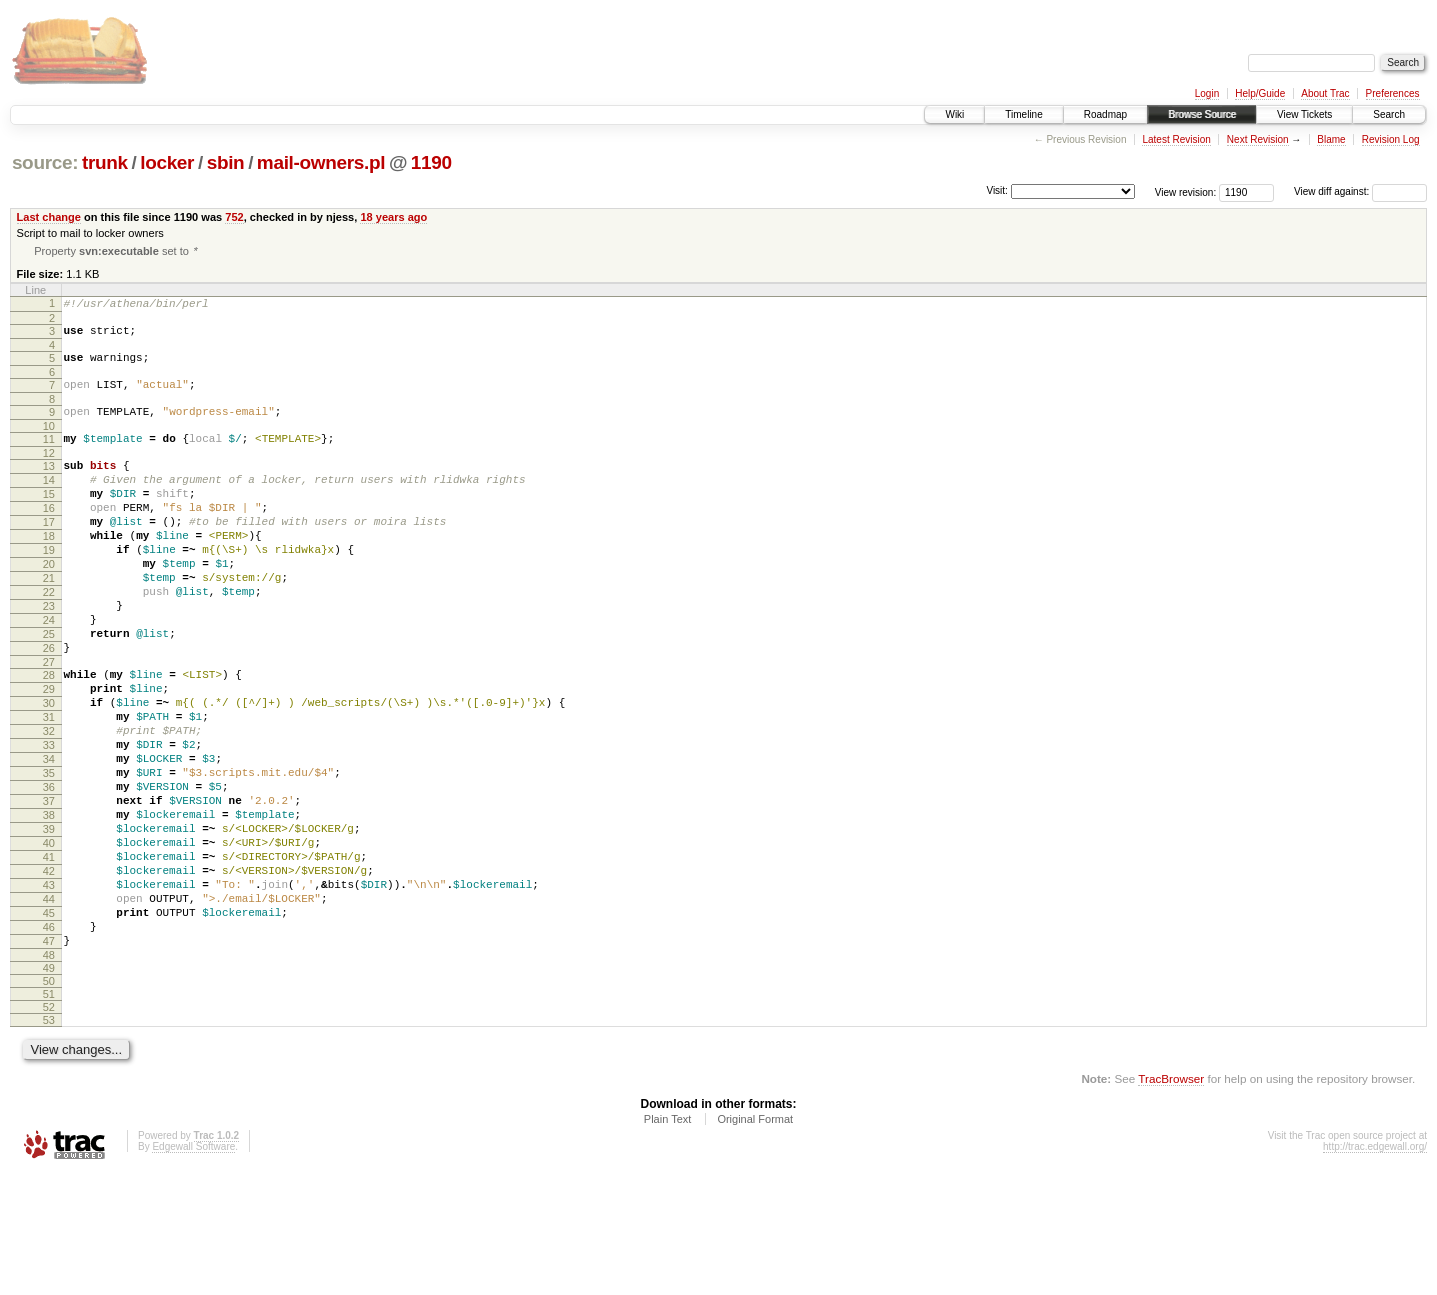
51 (49, 1116)
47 (49, 1060)
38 (49, 907)
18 (49, 571)
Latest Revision (1176, 139)
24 (49, 673)
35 (49, 856)
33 (49, 822)
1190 (431, 162)
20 (49, 605)
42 (49, 975)
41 (49, 958)
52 (49, 1129)
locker (167, 162)
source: (45, 162)
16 (49, 537)
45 (49, 1026)
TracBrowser (1171, 1200)
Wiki (954, 114)
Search (1389, 114)
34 (49, 839)
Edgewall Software (193, 1268)
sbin (226, 162)
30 (49, 771)
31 (49, 788)
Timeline (1023, 114)
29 (49, 754)
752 (234, 217)
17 (49, 554)
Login (1207, 93)
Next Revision (1258, 139)
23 (49, 656)
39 (49, 924)
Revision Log (1391, 139)
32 (49, 805)
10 (49, 443)
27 (49, 724)
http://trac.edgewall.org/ (1375, 1268)
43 (49, 992)
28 (49, 737)
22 (49, 639)
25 (49, 690)
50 (49, 1103)
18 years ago (393, 217)
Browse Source (1202, 114)
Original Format (755, 1241)
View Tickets (1304, 114)
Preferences (1393, 93)
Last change (49, 217)
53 (49, 1142)
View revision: (1186, 191)
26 (49, 707)
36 (49, 873)
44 (49, 1009)
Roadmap (1105, 114)
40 (49, 941)
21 (49, 622)
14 (49, 503)
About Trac (1325, 93)
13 (49, 486)
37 (49, 890)
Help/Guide (1260, 93)
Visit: (997, 190)
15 (49, 520)
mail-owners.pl (321, 162)
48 (49, 1077)
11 (49, 456)
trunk (105, 162)
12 (49, 473)
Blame (1331, 139)
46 (49, 1043)
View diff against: (1360, 191)
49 (49, 1090)
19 (49, 588)
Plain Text (668, 1241)
